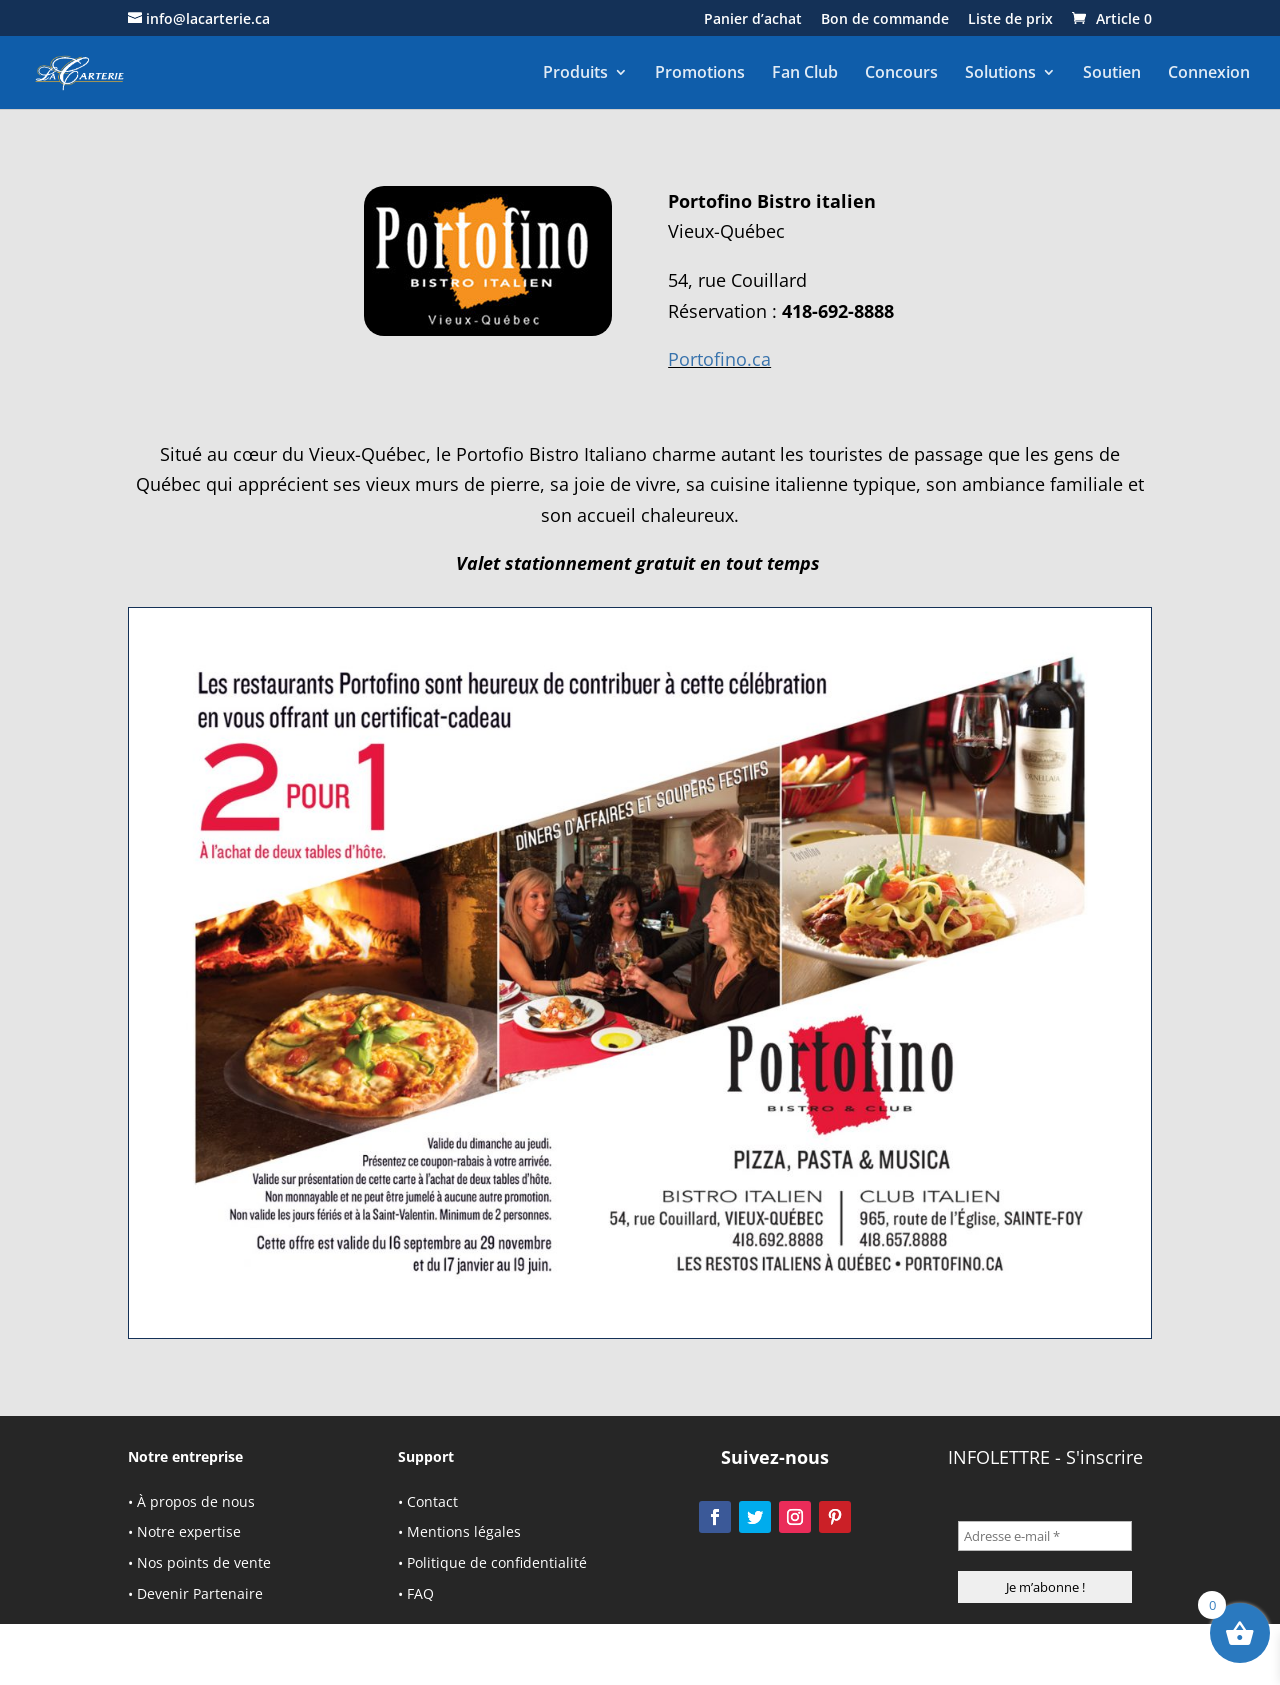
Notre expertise (189, 1531)
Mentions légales (464, 1531)
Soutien (1112, 73)
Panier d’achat (753, 20)
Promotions (700, 73)
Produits (575, 73)
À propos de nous (196, 1501)
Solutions (1000, 73)
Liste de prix (1010, 20)
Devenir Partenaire (200, 1593)
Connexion (1209, 73)
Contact (432, 1501)
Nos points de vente (204, 1562)
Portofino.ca (719, 359)
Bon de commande (885, 20)
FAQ (420, 1593)
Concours (901, 73)
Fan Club (805, 73)
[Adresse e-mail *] (1045, 1536)
